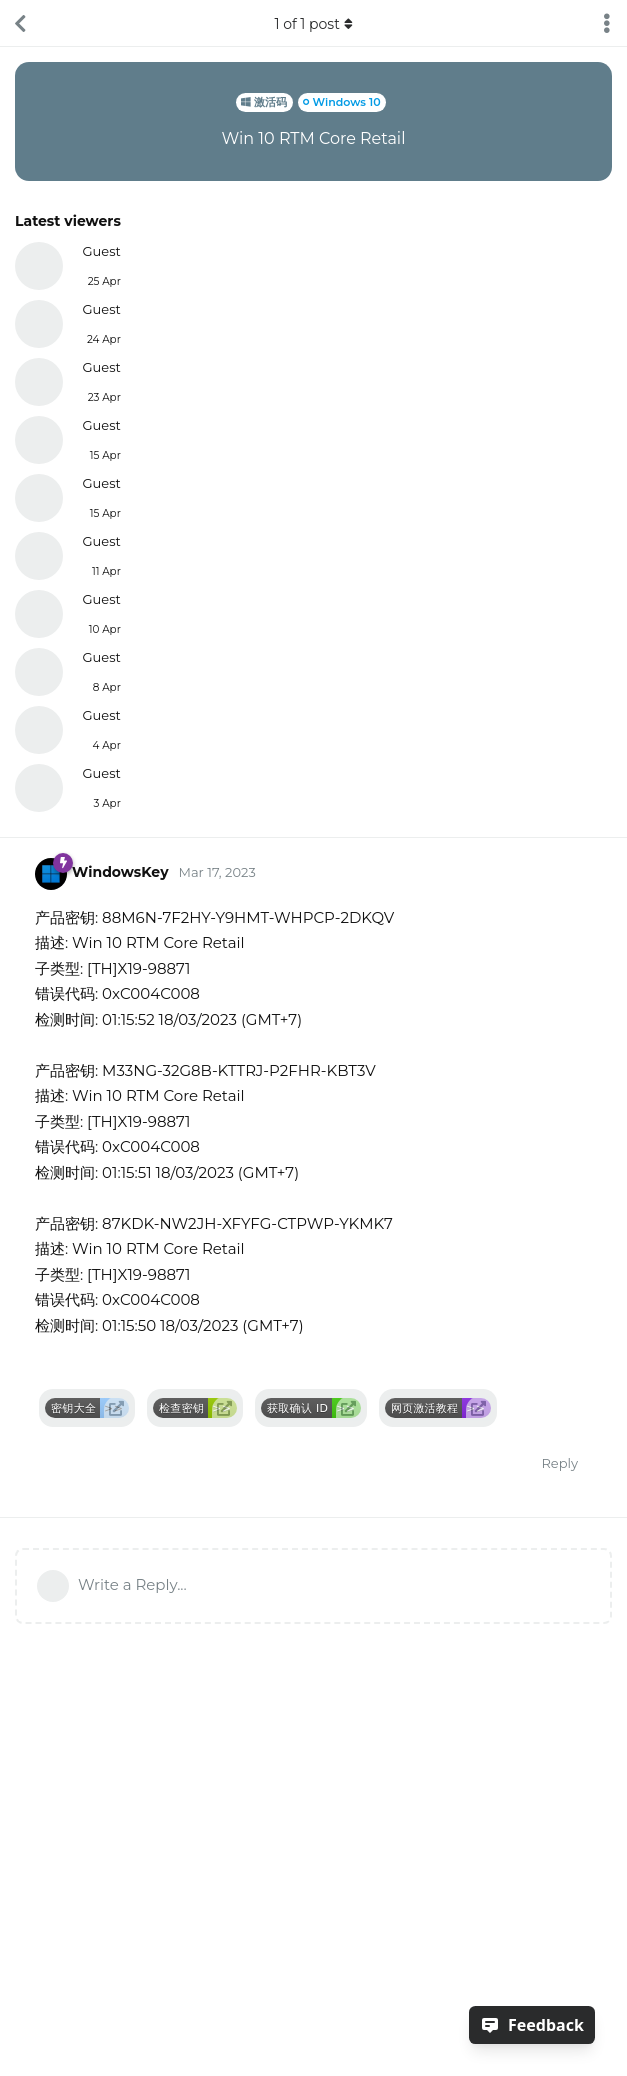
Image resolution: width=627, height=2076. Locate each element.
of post (313, 24)
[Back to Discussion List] (20, 23)
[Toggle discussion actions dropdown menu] (607, 23)
